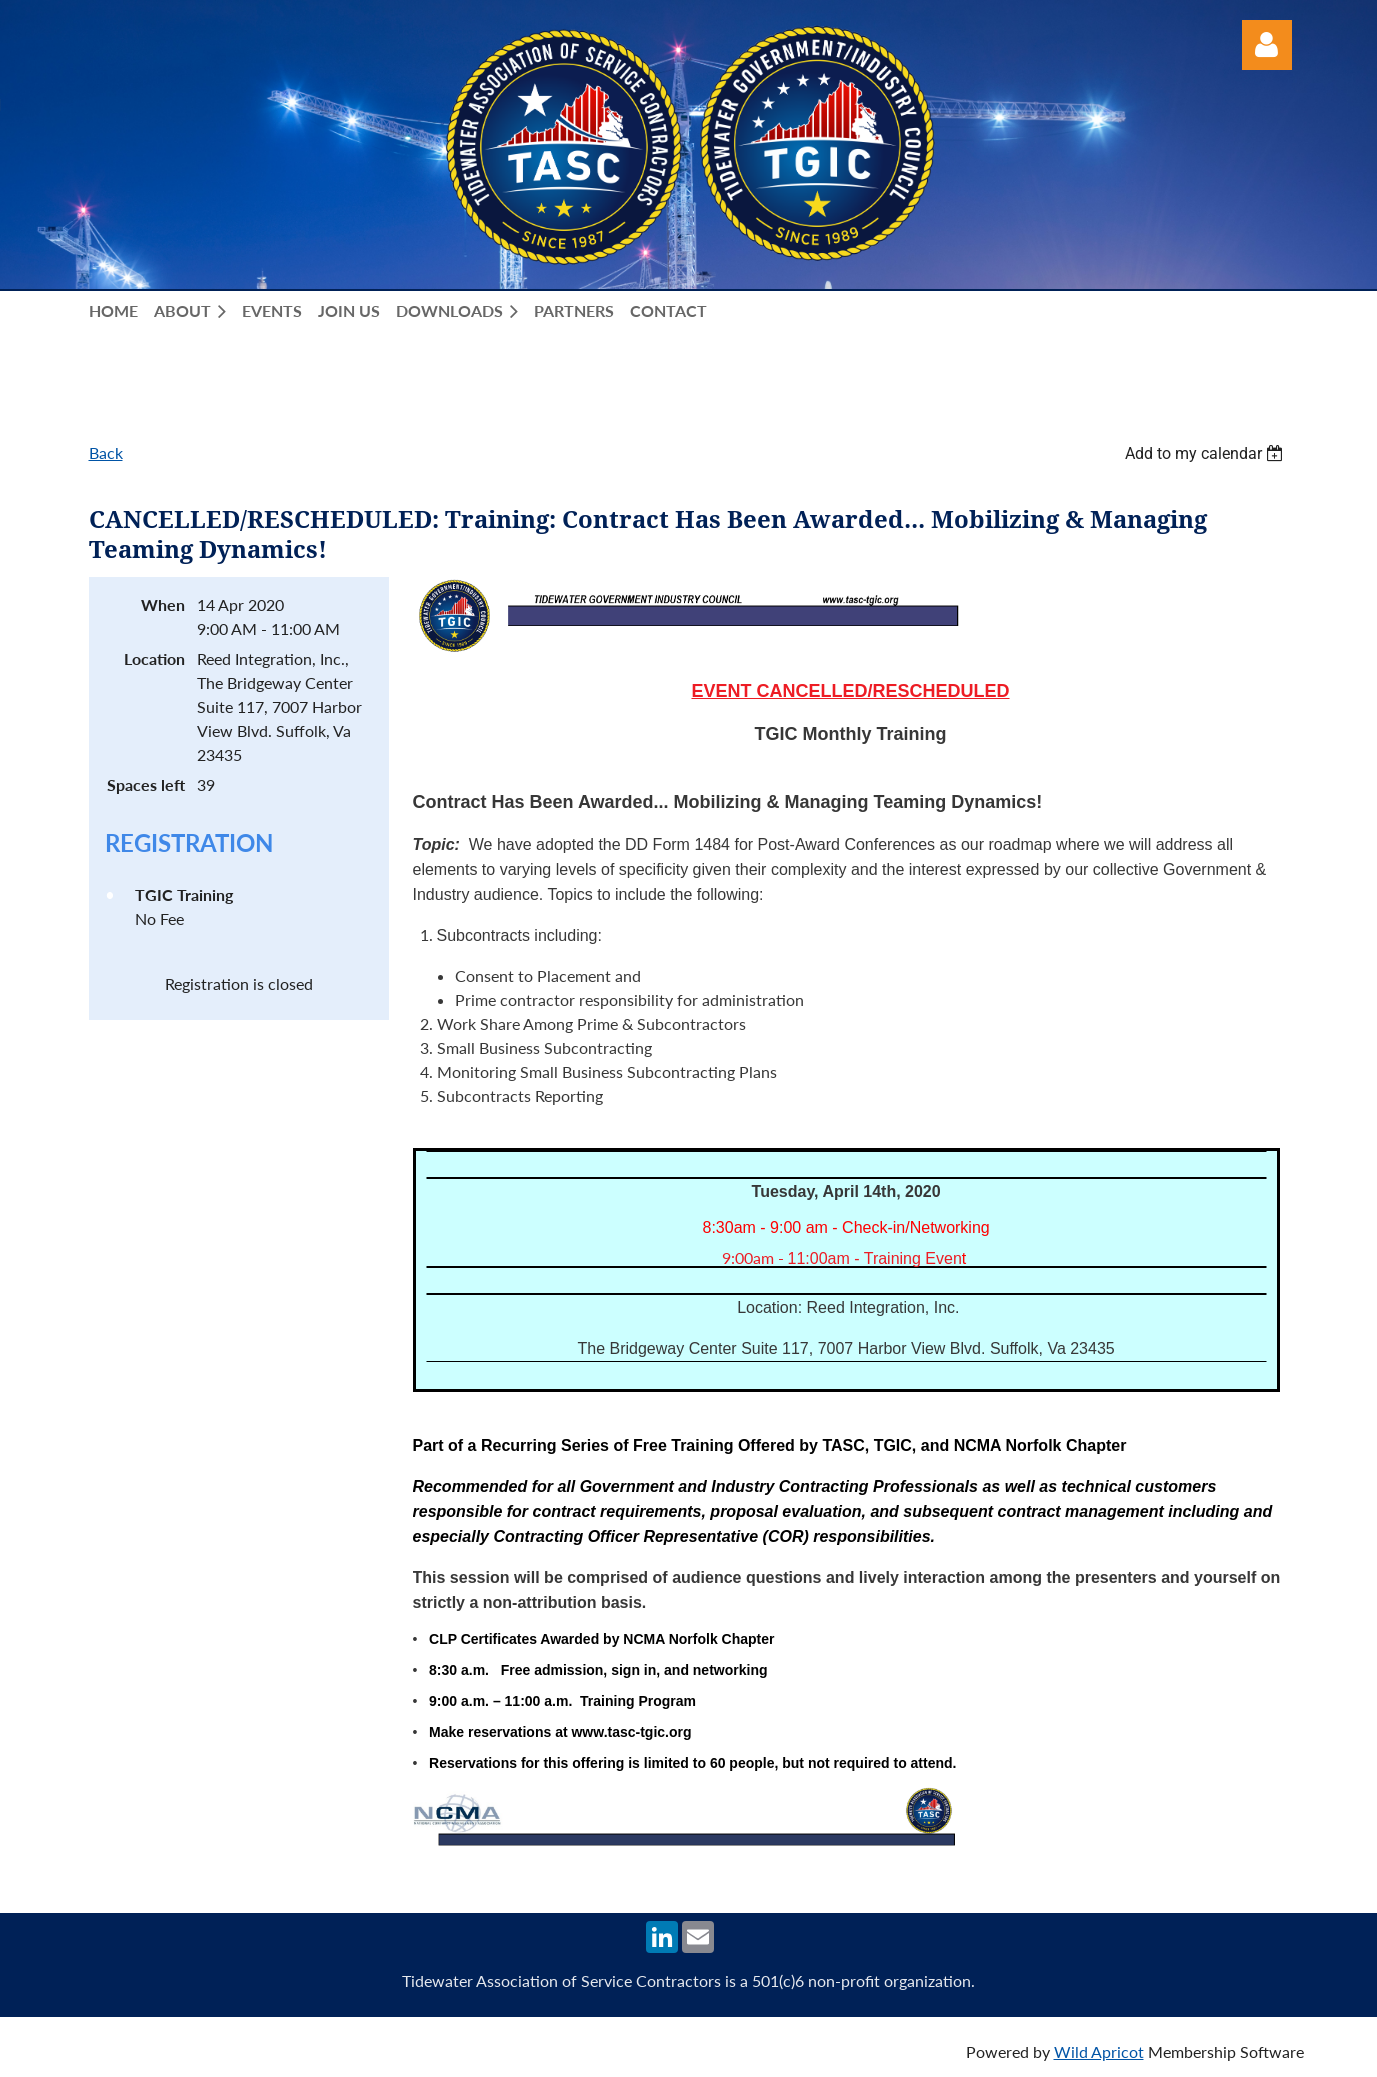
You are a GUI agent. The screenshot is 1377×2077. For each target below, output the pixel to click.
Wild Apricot (1099, 2051)
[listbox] (1207, 453)
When (163, 604)
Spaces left (146, 784)
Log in (1267, 45)
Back (106, 452)
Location (154, 658)
